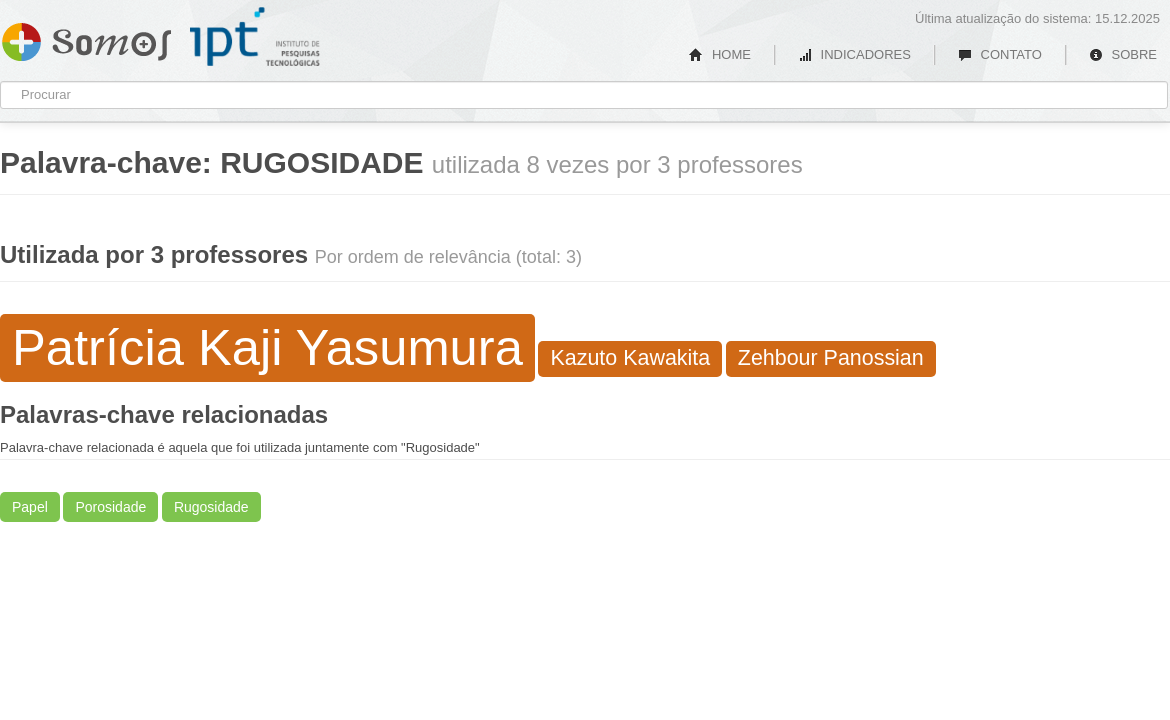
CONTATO (1000, 54)
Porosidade (110, 507)
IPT (255, 37)
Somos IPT (86, 38)
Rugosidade (211, 507)
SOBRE (1123, 54)
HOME (720, 54)
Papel (30, 507)
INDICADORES (854, 54)
